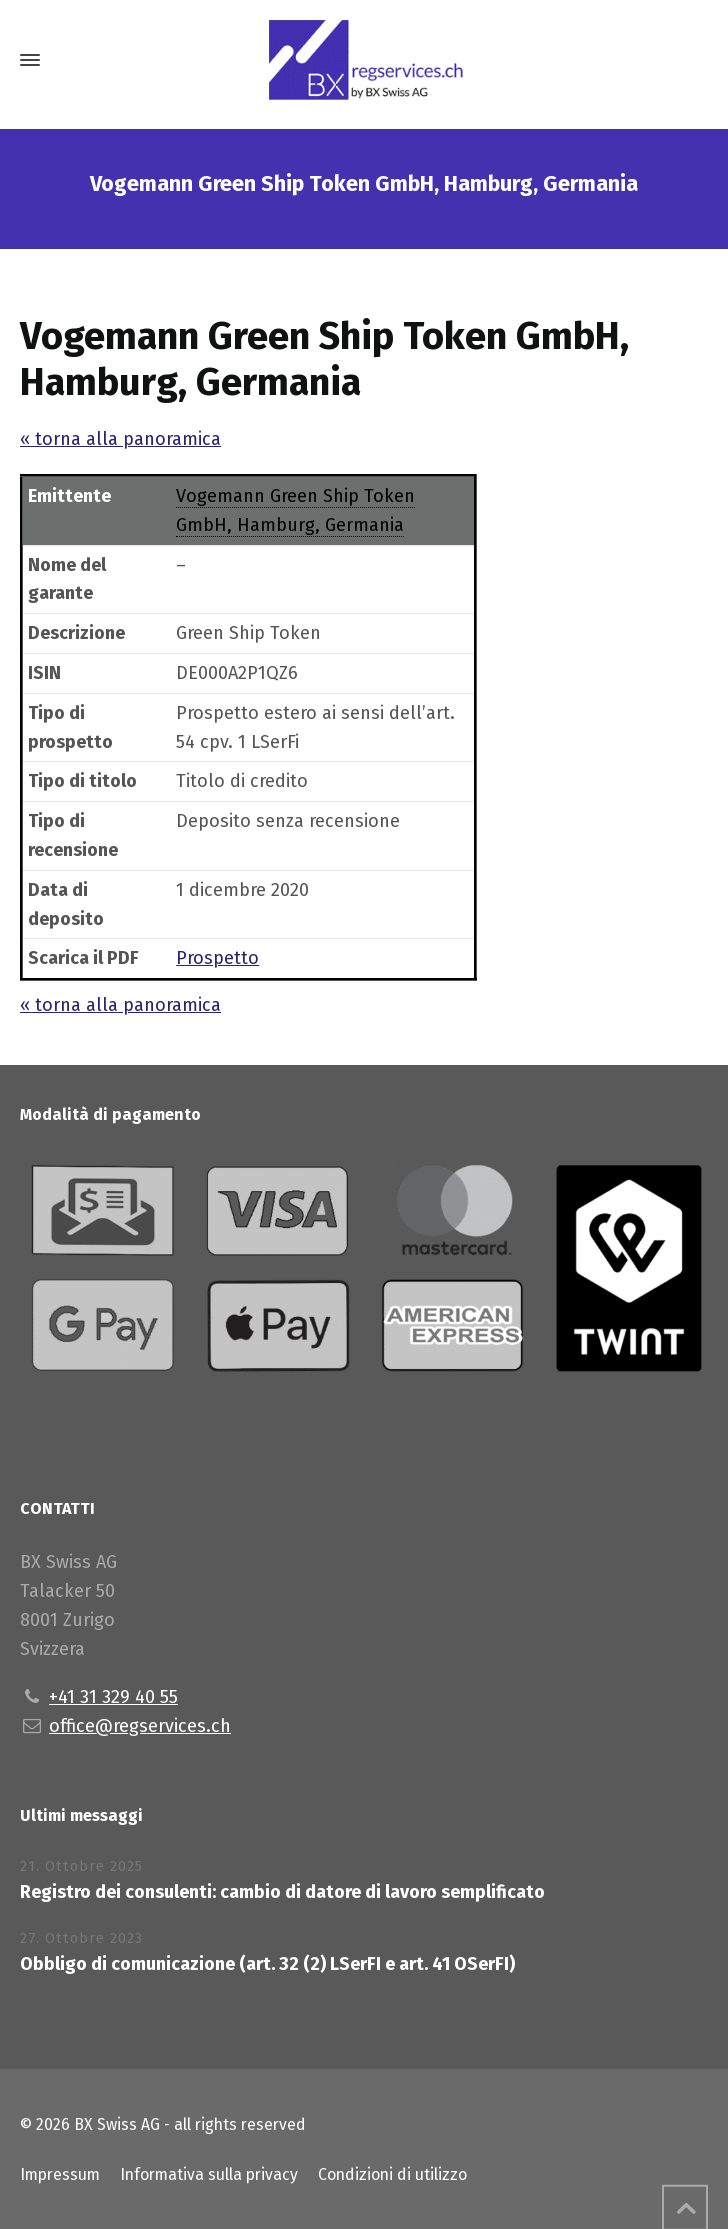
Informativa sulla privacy (209, 2174)
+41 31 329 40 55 (113, 1697)
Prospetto (217, 958)
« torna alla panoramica (120, 439)
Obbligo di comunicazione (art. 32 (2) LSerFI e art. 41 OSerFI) (267, 1964)
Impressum (60, 2174)
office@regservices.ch (140, 1726)
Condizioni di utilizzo (392, 2174)
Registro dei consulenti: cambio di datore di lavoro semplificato (282, 1892)
